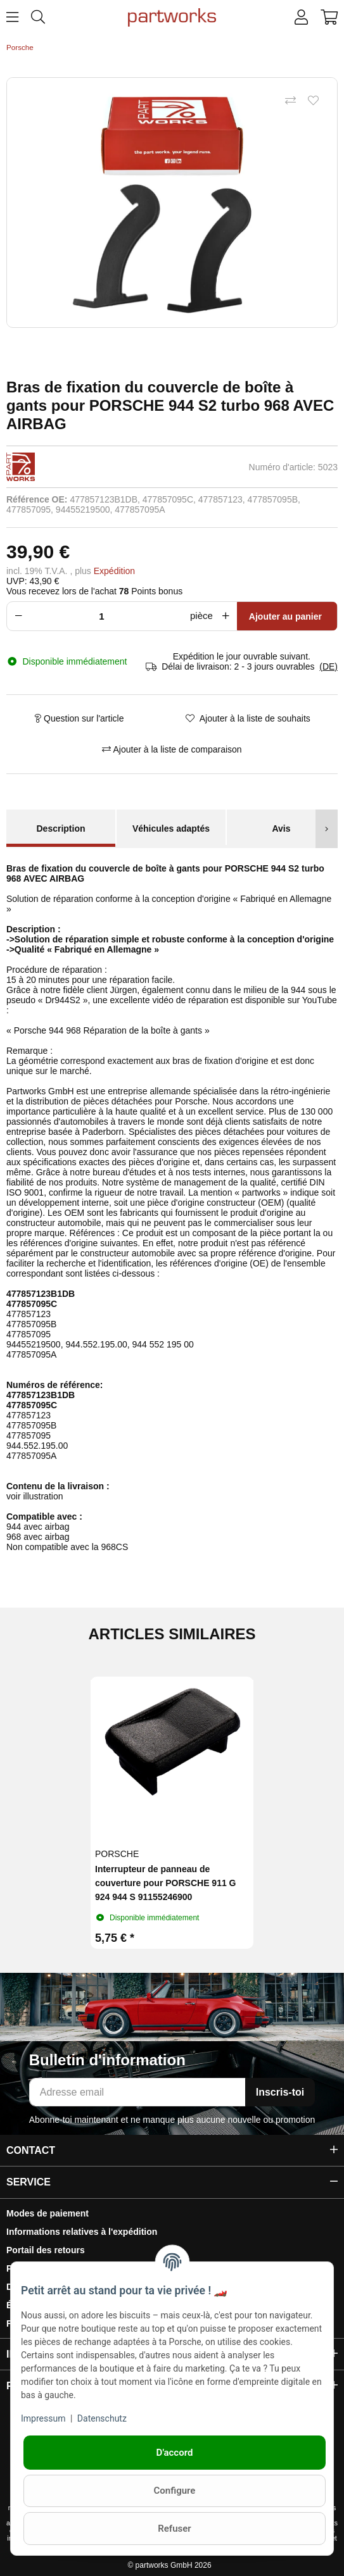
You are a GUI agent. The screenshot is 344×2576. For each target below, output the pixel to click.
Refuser (174, 2528)
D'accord (174, 2452)
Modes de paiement (47, 2213)
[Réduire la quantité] (16, 616)
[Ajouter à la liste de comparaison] (290, 101)
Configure (175, 2490)
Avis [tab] (281, 828)
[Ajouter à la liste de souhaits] (313, 101)
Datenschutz (102, 2418)
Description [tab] (60, 828)
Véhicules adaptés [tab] (171, 828)
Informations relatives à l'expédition (81, 2232)
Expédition (114, 571)
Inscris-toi (280, 2092)
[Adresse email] (137, 2092)
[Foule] (104, 616)
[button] (301, 18)
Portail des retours (45, 2250)
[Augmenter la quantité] (228, 616)
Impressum (43, 2418)
